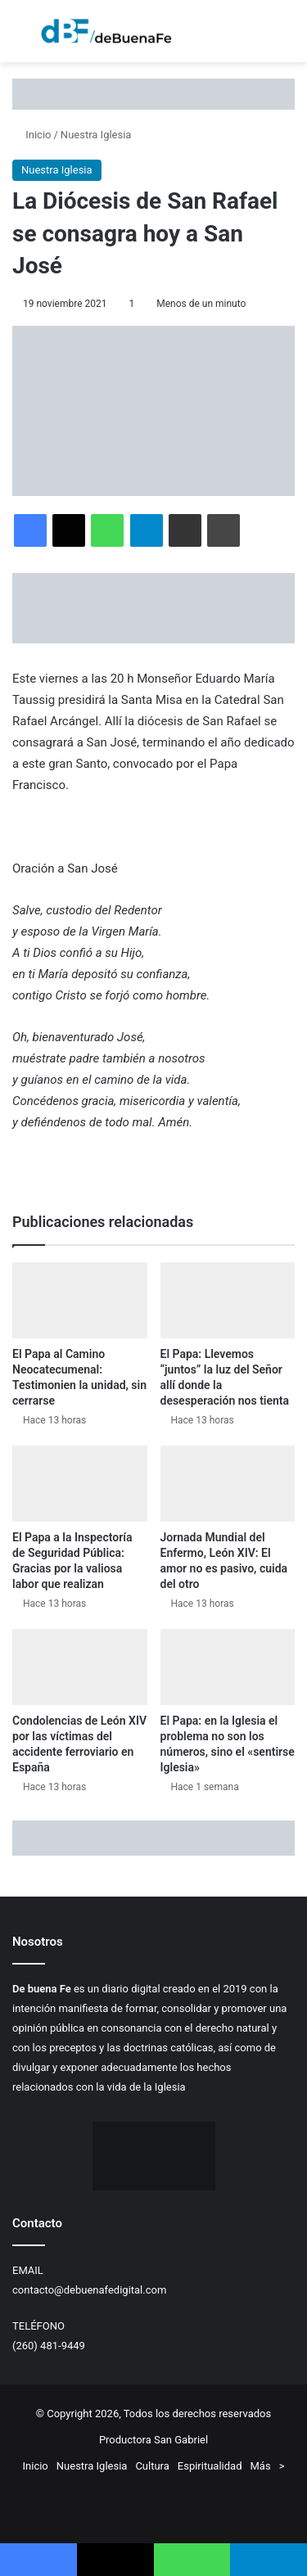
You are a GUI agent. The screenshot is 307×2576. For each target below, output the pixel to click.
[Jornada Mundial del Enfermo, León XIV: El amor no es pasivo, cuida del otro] (228, 1484)
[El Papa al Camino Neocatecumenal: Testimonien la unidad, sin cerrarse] (79, 1300)
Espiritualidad (210, 2466)
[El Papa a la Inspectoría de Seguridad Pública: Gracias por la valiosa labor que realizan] (79, 1484)
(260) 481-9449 (48, 2345)
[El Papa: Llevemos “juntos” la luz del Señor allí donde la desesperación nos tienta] (228, 1300)
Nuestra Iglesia (96, 135)
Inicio (31, 135)
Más (261, 2466)
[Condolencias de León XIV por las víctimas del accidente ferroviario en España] (79, 1667)
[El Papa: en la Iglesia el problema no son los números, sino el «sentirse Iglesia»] (228, 1667)
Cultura (152, 2466)
